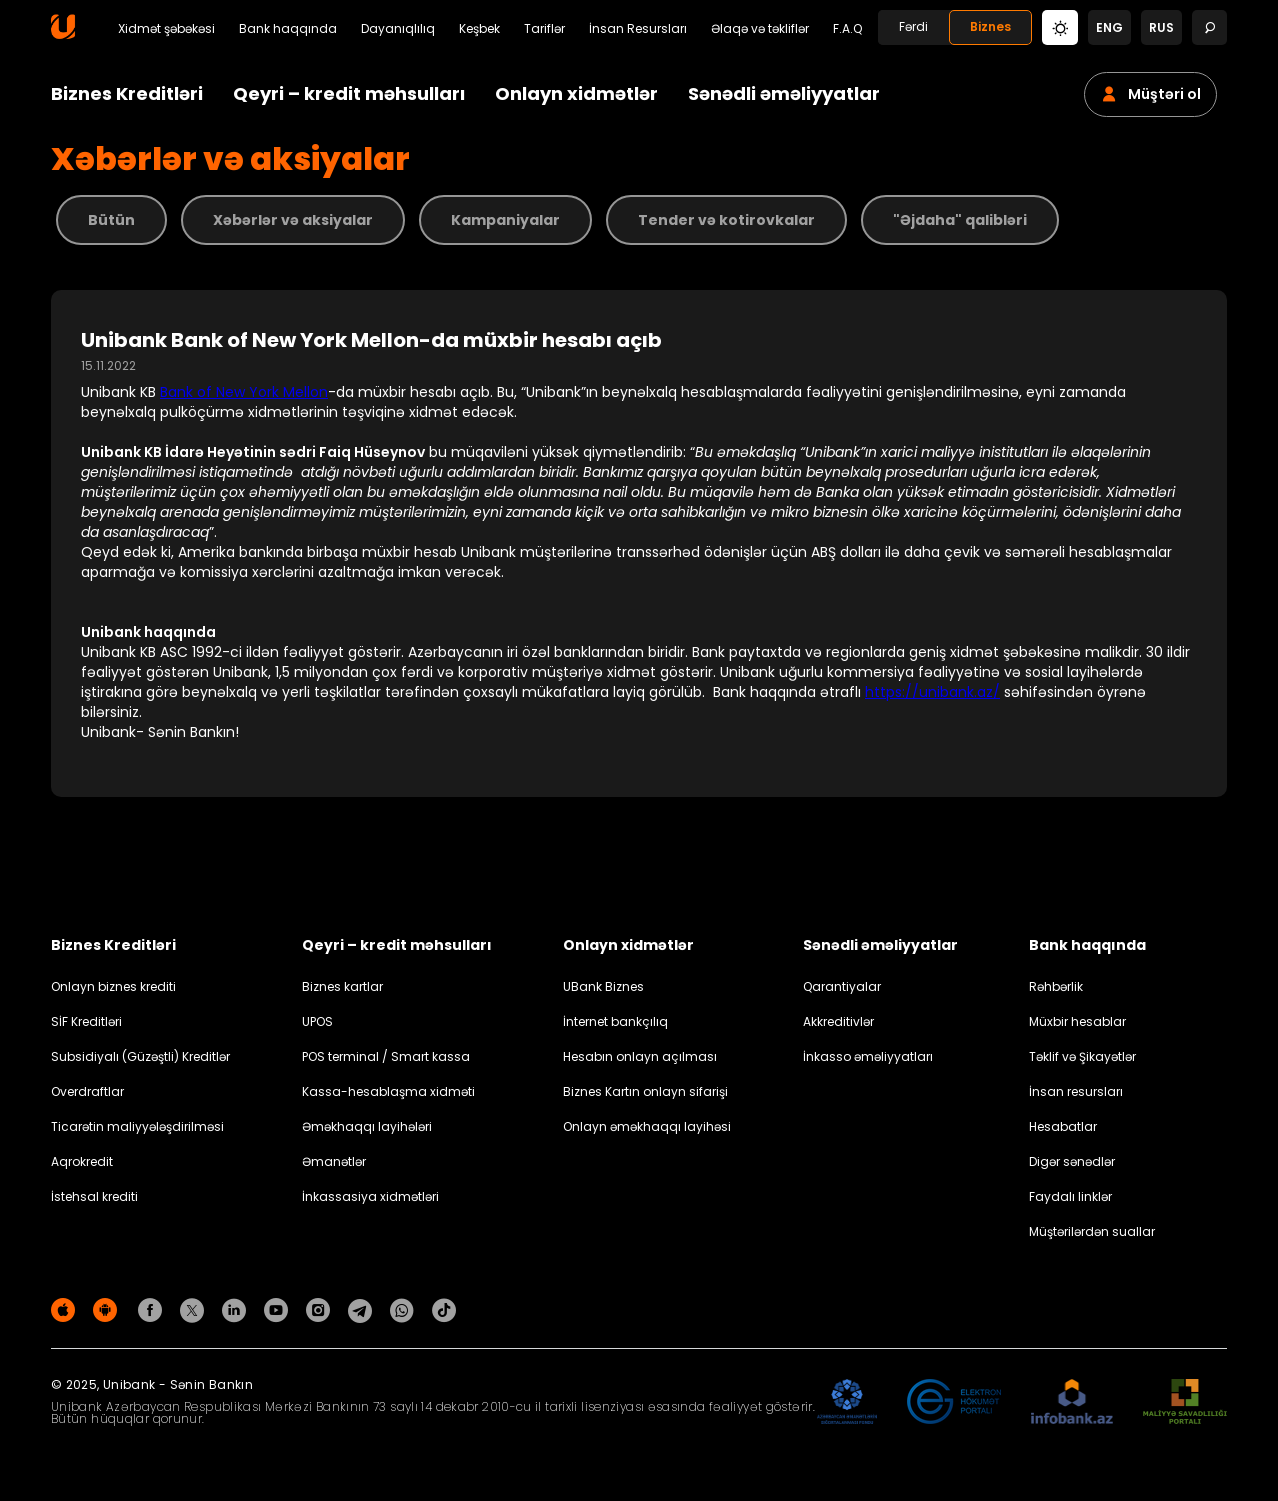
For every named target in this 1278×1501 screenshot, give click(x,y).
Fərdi (913, 26)
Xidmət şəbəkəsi (166, 29)
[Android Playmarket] (108, 1309)
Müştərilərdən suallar (1092, 1231)
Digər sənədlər (1072, 1161)
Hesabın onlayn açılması (640, 1056)
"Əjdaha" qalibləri (960, 220)
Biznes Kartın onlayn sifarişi (645, 1091)
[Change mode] (1060, 26)
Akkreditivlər (838, 1021)
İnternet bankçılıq (615, 1021)
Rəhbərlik (1056, 986)
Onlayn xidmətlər (576, 93)
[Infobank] (1072, 1402)
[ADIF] (847, 1402)
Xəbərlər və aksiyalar (293, 220)
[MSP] (1185, 1402)
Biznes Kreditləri (127, 93)
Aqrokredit (82, 1161)
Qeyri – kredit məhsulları (349, 93)
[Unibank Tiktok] (444, 1309)
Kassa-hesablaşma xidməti (388, 1091)
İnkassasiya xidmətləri (370, 1196)
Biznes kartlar (342, 986)
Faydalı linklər (1070, 1196)
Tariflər (544, 29)
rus (1161, 27)
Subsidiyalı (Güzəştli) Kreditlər (140, 1056)
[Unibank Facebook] (153, 1309)
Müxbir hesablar (1077, 1021)
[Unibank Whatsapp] (405, 1309)
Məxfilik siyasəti (1181, 1313)
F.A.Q (847, 29)
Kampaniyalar (505, 220)
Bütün (111, 220)
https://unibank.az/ (932, 692)
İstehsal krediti (94, 1196)
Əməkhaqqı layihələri (367, 1126)
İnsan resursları (1076, 1091)
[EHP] (954, 1402)
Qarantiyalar (842, 986)
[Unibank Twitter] (195, 1309)
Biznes (990, 26)
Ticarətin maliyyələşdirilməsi (137, 1126)
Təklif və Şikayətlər (1082, 1056)
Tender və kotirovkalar (726, 220)
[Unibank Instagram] (321, 1309)
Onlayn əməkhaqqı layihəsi (647, 1126)
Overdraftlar (87, 1091)
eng (1109, 27)
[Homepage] (63, 34)
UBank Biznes (603, 986)
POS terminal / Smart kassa (386, 1056)
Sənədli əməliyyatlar (784, 93)
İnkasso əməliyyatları (868, 1056)
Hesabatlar (1063, 1126)
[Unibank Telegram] (363, 1309)
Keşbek (479, 29)
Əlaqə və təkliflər (760, 29)
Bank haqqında (288, 29)
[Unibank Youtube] (279, 1309)
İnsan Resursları (638, 29)
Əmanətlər (334, 1161)
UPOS (317, 1021)
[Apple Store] (66, 1309)
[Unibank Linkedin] (237, 1309)
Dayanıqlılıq (398, 29)
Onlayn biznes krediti (113, 986)
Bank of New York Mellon (244, 392)
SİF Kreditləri (86, 1021)
